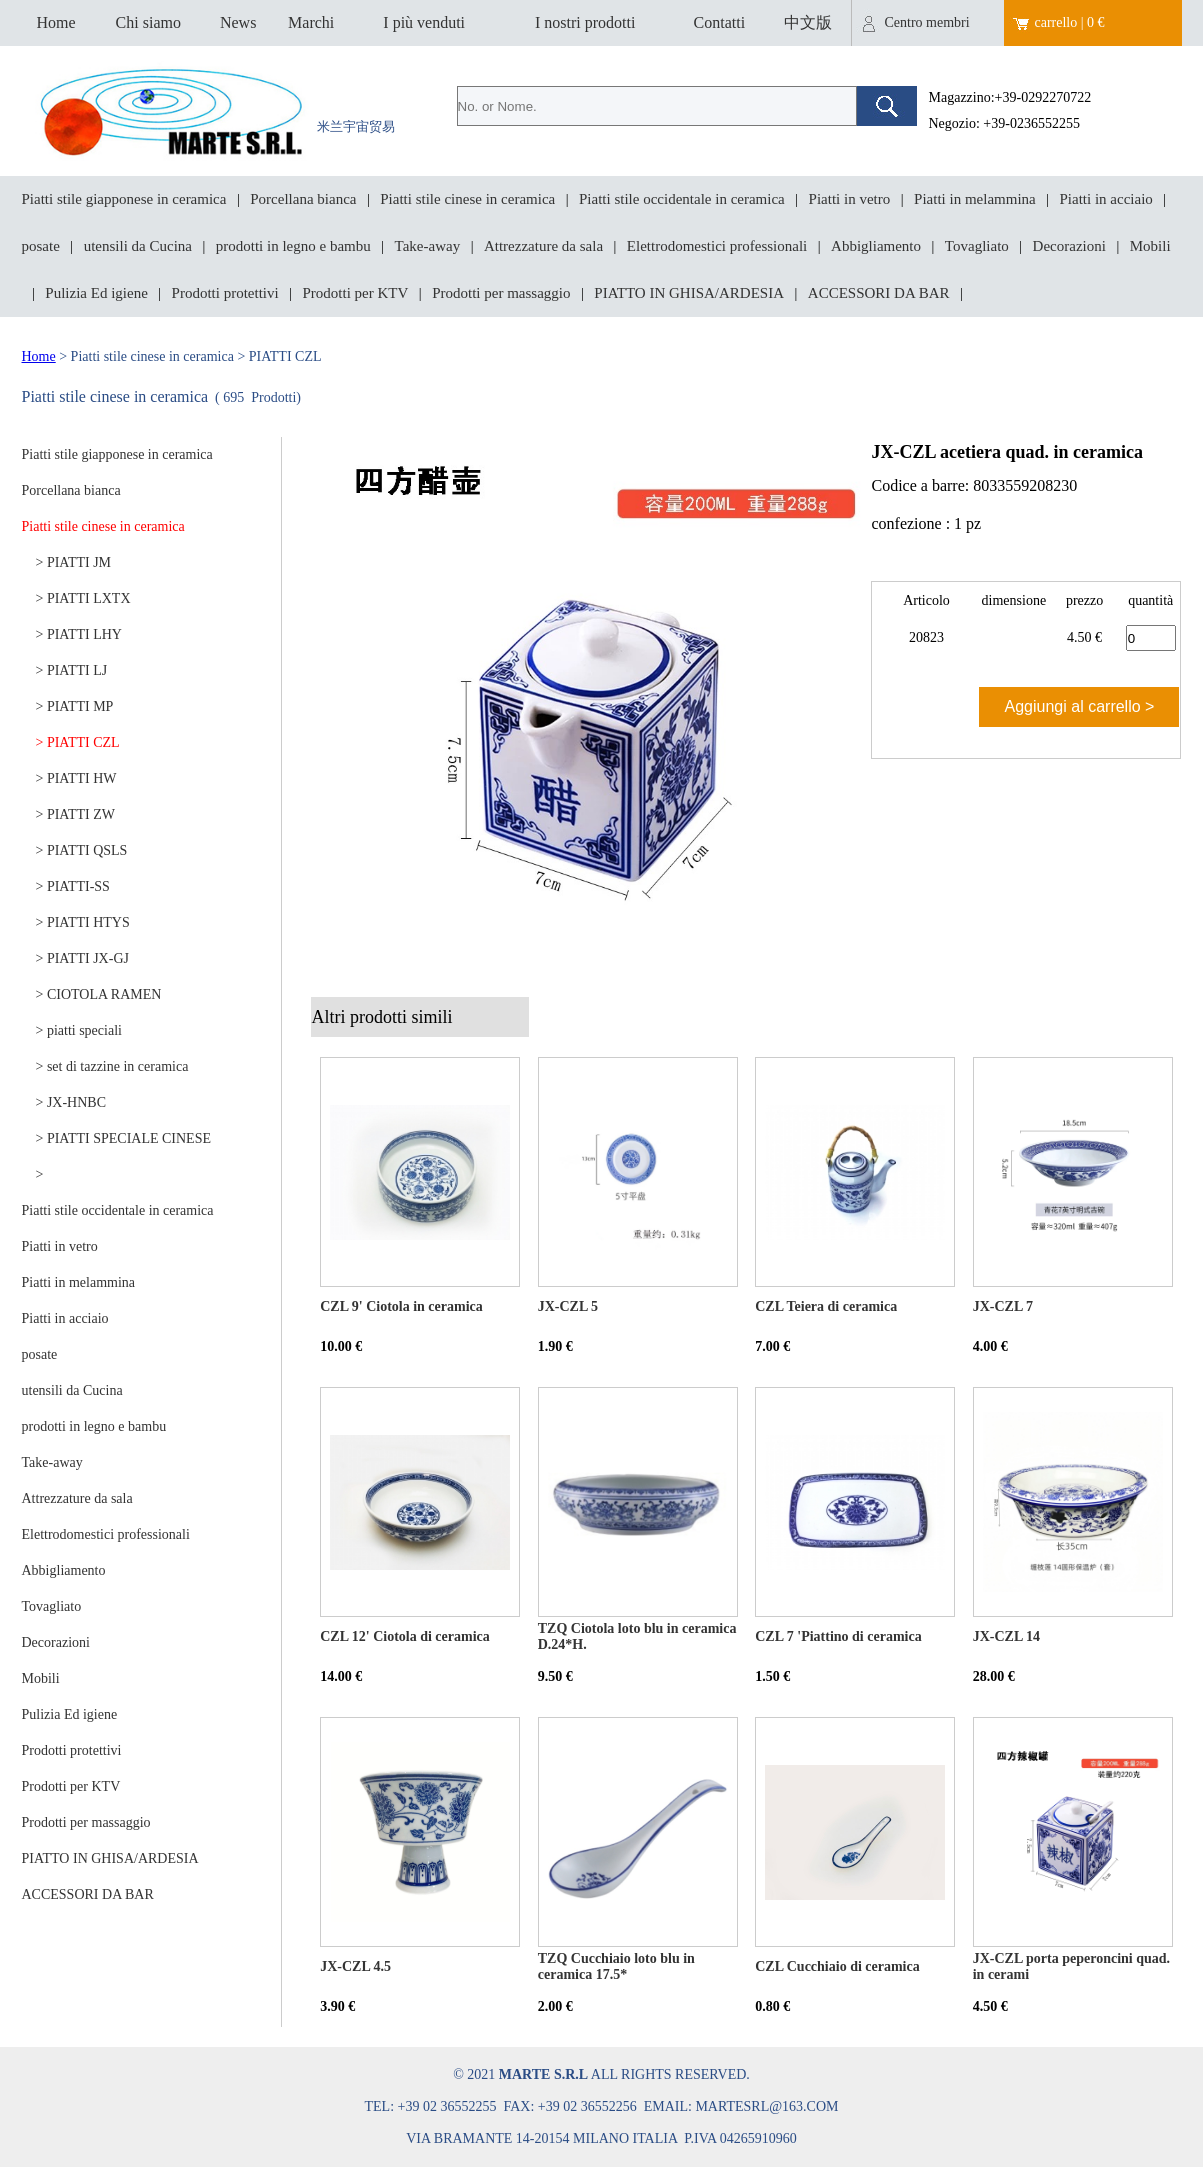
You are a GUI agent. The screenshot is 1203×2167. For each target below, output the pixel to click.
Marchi (311, 22)
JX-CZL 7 (1003, 1306)
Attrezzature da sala (543, 246)
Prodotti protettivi (225, 293)
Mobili (1150, 246)
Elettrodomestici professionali (717, 246)
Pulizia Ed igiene (96, 293)
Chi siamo (148, 22)
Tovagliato (977, 246)
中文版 (808, 22)
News (238, 22)
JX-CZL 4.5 (355, 1966)
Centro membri (927, 22)
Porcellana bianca (303, 199)
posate (41, 246)
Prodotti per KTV (356, 293)
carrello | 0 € (1070, 22)
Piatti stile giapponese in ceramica (124, 199)
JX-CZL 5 (568, 1306)
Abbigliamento (876, 246)
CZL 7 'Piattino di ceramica (838, 1636)
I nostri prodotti (585, 22)
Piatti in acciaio (1106, 199)
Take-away (428, 246)
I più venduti (424, 22)
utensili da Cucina (138, 246)
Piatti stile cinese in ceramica (467, 199)
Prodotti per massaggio (501, 293)
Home (55, 22)
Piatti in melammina (975, 199)
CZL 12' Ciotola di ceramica (405, 1636)
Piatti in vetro (850, 199)
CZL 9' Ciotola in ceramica (401, 1306)
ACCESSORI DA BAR (879, 293)
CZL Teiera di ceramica (826, 1306)
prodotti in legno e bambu (293, 246)
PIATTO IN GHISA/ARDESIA (689, 293)
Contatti (720, 22)
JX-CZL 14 (1006, 1636)
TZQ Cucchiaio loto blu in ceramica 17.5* (616, 1966)
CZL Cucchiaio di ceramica (837, 1966)
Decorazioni (1069, 246)
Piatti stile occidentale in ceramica (682, 199)
